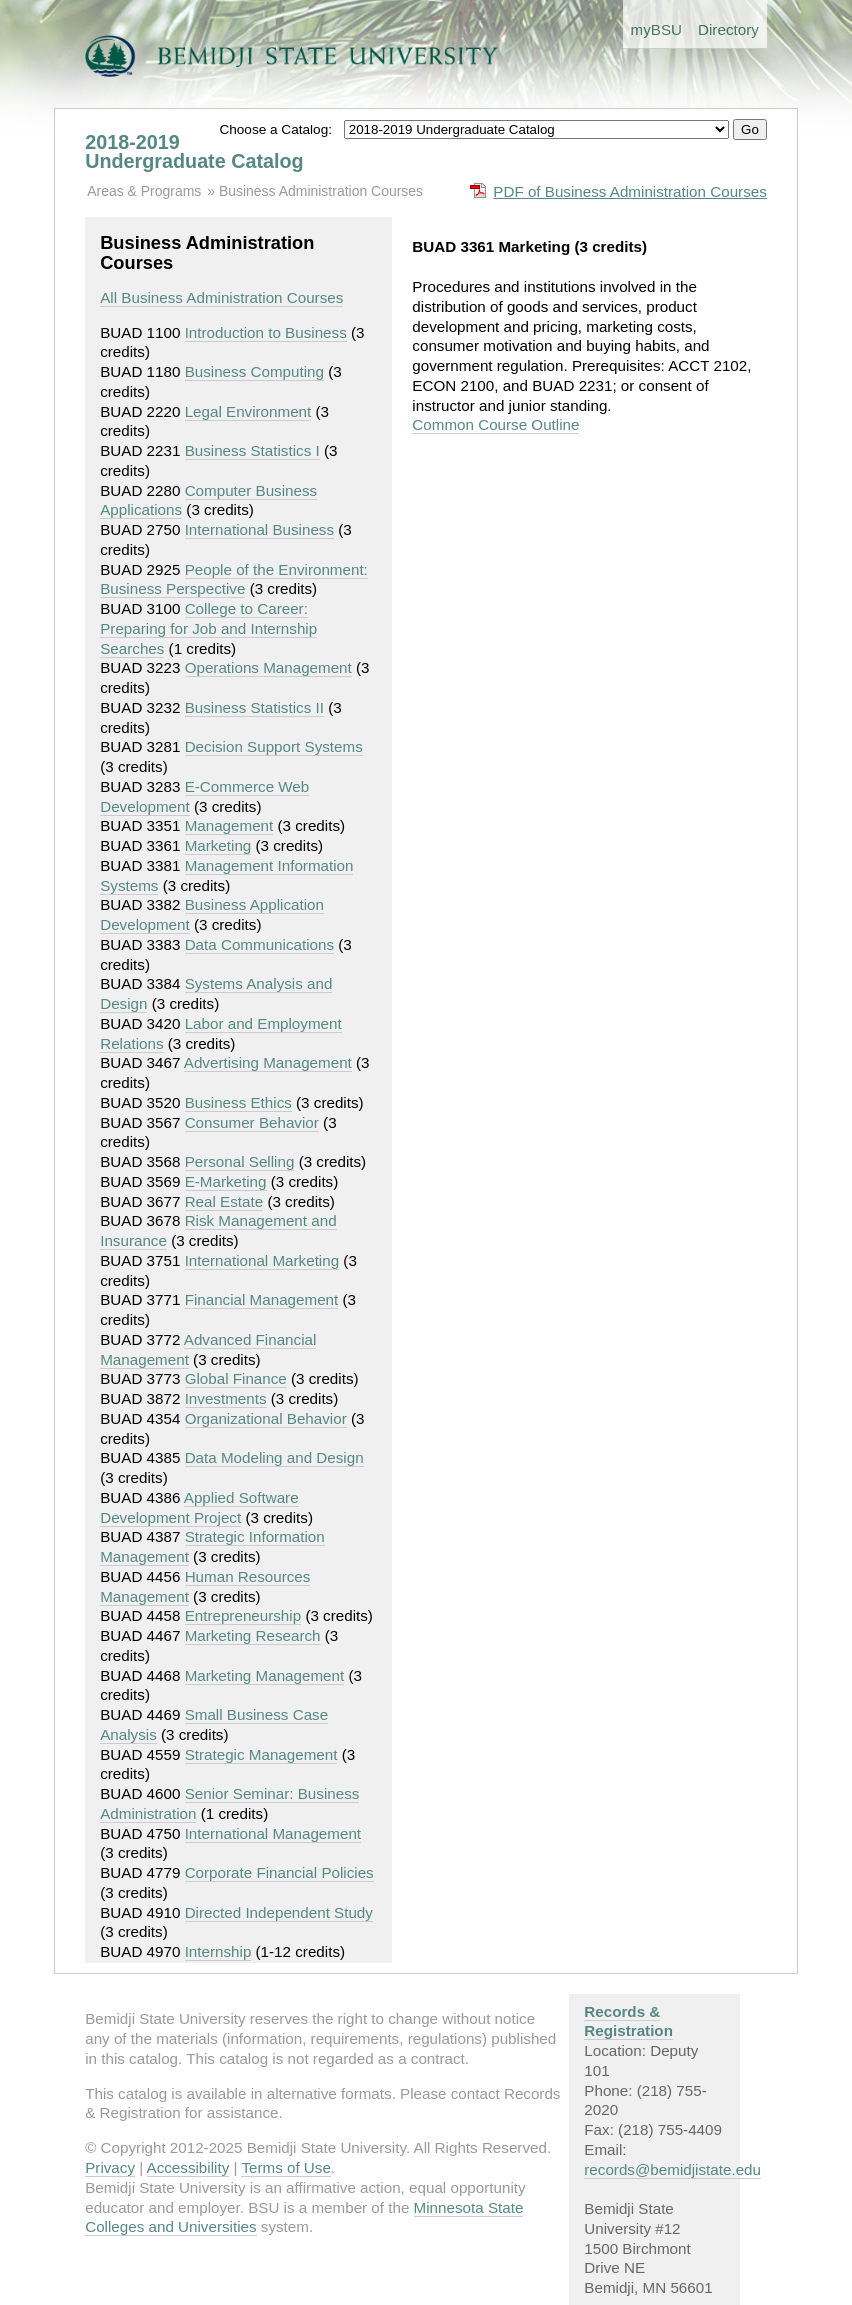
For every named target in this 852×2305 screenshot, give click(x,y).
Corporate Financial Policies (279, 1872)
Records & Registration (628, 2021)
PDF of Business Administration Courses (630, 191)
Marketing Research (253, 1635)
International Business (259, 529)
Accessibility (188, 2167)
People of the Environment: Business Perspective (234, 579)
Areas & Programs (144, 191)
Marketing (218, 845)
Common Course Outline (495, 424)
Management (229, 825)
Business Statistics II (254, 707)
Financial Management (262, 1299)
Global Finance (236, 1378)
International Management (273, 1833)
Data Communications (259, 944)
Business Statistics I (252, 450)
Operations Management (268, 667)
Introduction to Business (266, 332)
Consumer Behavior (252, 1122)
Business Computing (254, 371)
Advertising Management (268, 1062)
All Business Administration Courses (221, 297)
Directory (728, 29)
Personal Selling (240, 1161)
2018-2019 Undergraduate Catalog (194, 152)
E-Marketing (226, 1181)
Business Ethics (238, 1102)
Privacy (110, 2167)
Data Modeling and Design (274, 1457)
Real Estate (224, 1201)
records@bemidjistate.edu (672, 2169)
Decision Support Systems (274, 746)
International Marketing (262, 1260)
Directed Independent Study (279, 1912)
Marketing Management (265, 1675)
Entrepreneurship (243, 1615)
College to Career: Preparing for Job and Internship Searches (208, 628)
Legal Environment (248, 411)
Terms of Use (285, 2167)
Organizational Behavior (266, 1418)
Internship (218, 1951)
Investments (226, 1398)
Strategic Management (261, 1754)
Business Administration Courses (321, 191)
